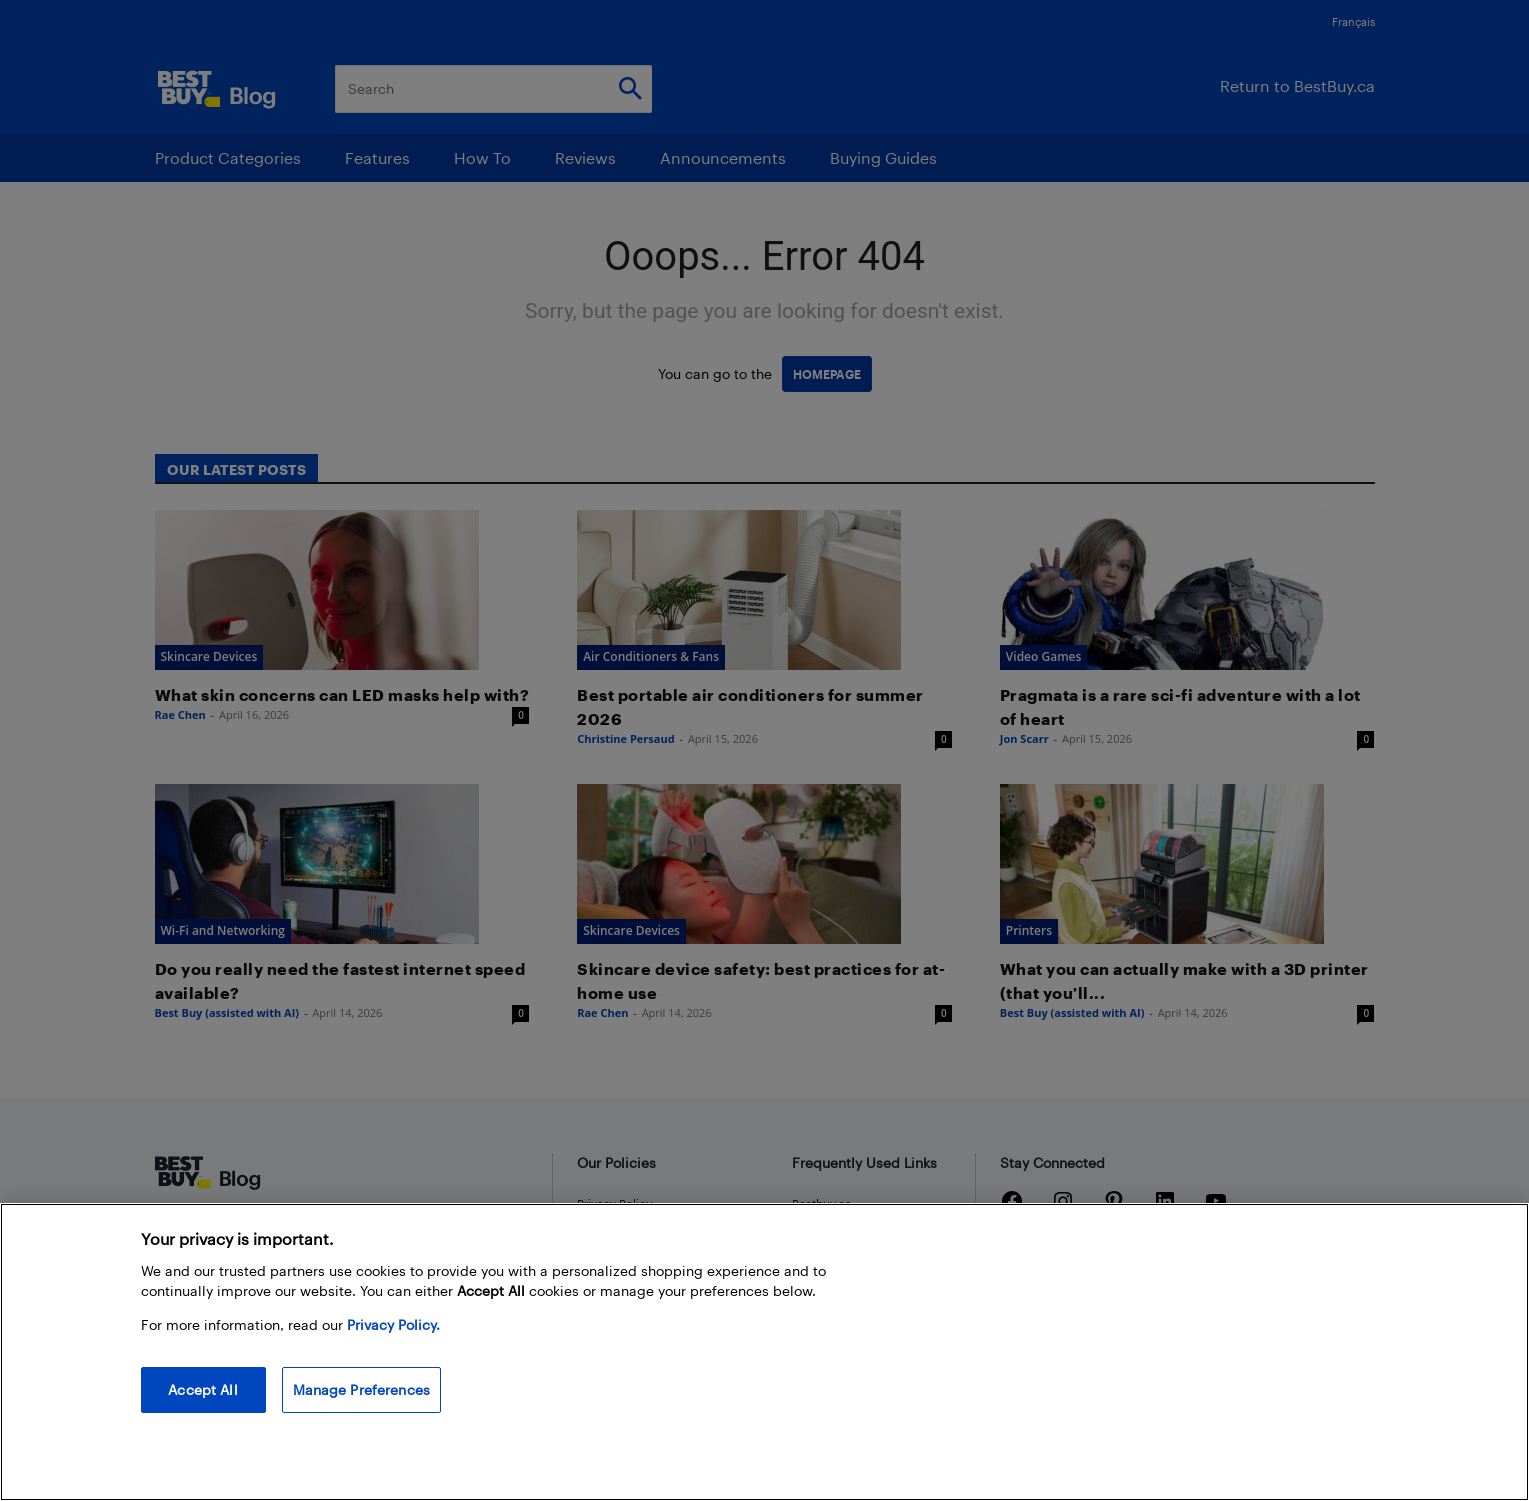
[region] (764, 1352)
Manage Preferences (362, 1389)
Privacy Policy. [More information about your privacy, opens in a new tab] (393, 1324)
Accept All (202, 1389)
